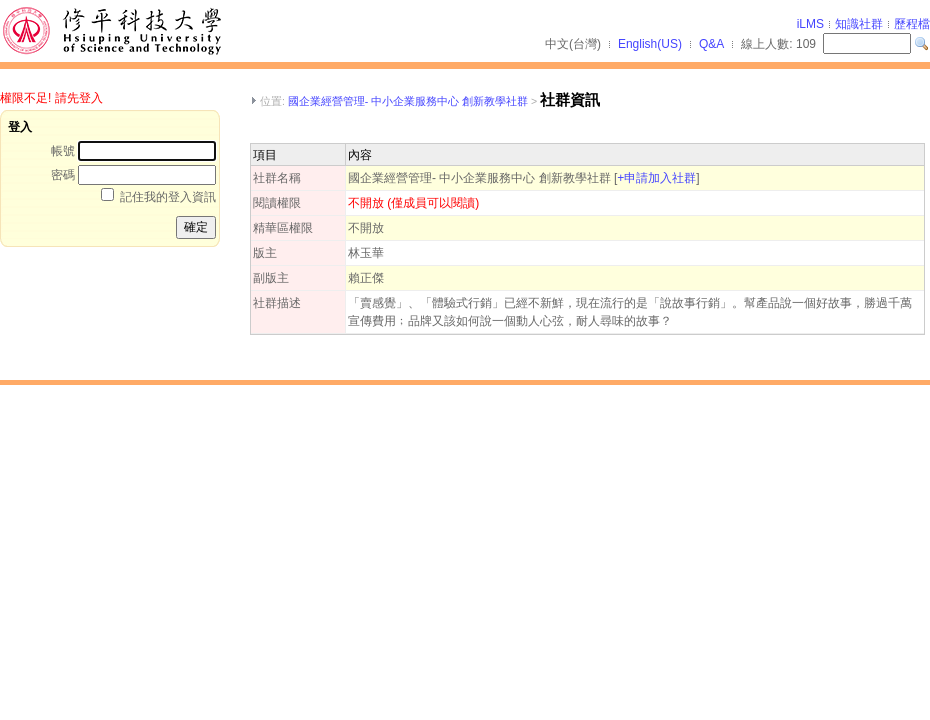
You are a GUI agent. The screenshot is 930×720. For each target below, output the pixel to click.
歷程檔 (912, 24)
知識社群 (859, 24)
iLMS (810, 24)
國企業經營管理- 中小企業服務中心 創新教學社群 (408, 101)
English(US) (650, 44)
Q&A (711, 44)
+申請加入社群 (656, 178)
